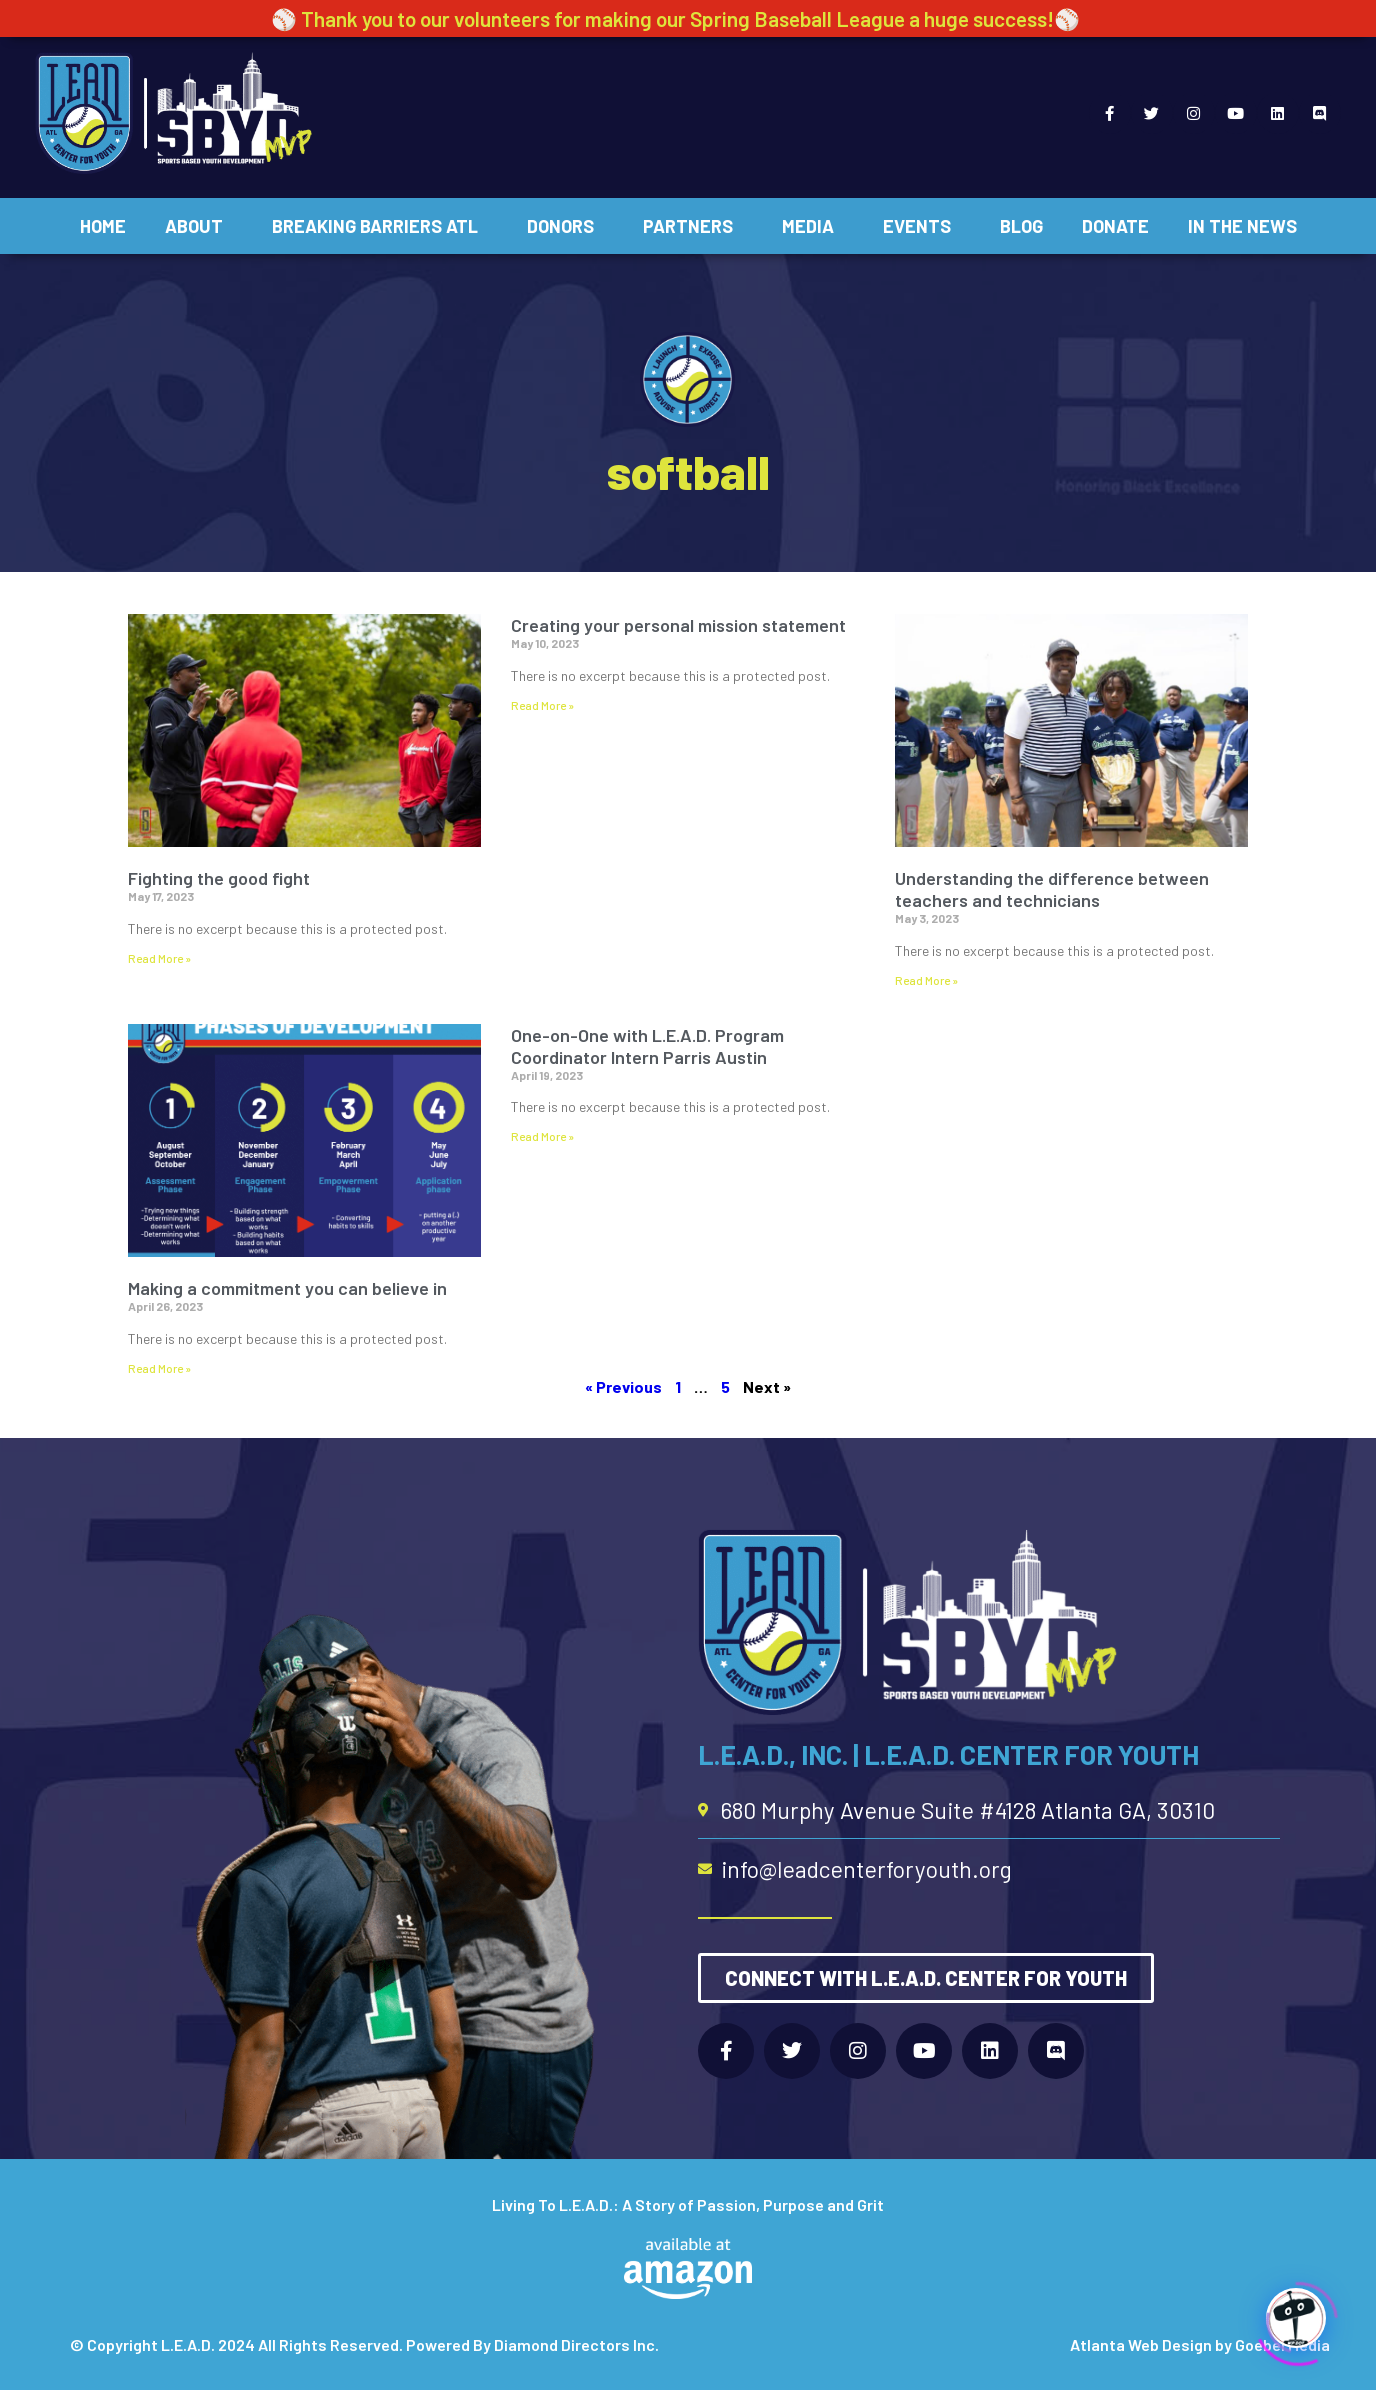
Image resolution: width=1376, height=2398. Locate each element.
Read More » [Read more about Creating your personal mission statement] (542, 705)
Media (813, 226)
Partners (693, 226)
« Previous (623, 1386)
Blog (1021, 226)
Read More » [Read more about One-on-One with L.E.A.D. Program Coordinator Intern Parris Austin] (542, 1136)
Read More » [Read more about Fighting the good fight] (159, 958)
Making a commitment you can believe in (287, 1288)
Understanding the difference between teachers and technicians (1052, 889)
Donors (565, 226)
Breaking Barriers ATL (380, 226)
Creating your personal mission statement (678, 625)
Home (103, 226)
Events (922, 226)
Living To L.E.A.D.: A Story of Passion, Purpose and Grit (688, 2204)
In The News (1242, 226)
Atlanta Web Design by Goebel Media (1200, 2344)
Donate (1115, 226)
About (199, 226)
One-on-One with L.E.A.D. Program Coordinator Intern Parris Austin (647, 1046)
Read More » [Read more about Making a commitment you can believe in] (159, 1368)
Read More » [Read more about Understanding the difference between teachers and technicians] (926, 980)
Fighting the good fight (219, 878)
